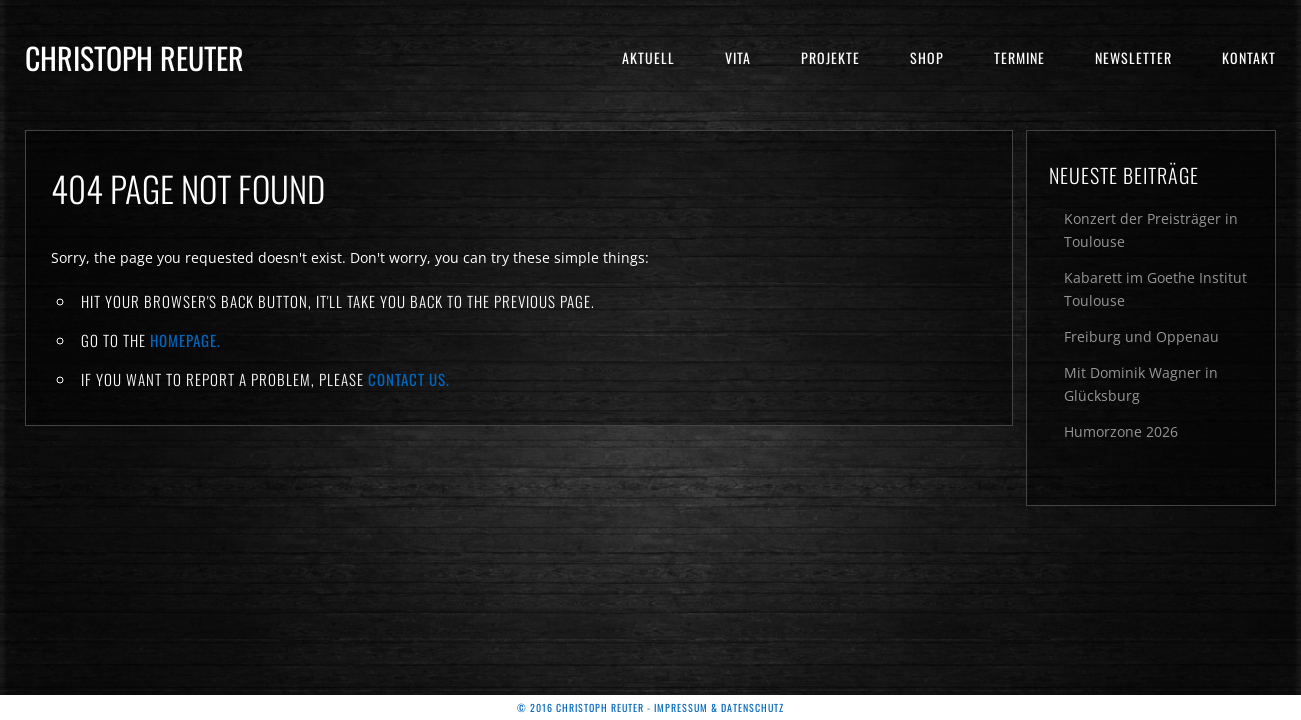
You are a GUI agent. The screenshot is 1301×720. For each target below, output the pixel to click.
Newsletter (1133, 57)
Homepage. (185, 340)
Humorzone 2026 (1121, 431)
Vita (738, 57)
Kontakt (1249, 57)
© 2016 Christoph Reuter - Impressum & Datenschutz (650, 707)
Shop (927, 57)
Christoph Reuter (134, 57)
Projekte (830, 57)
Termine (1019, 57)
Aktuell (648, 57)
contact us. (409, 379)
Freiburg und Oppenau (1141, 336)
